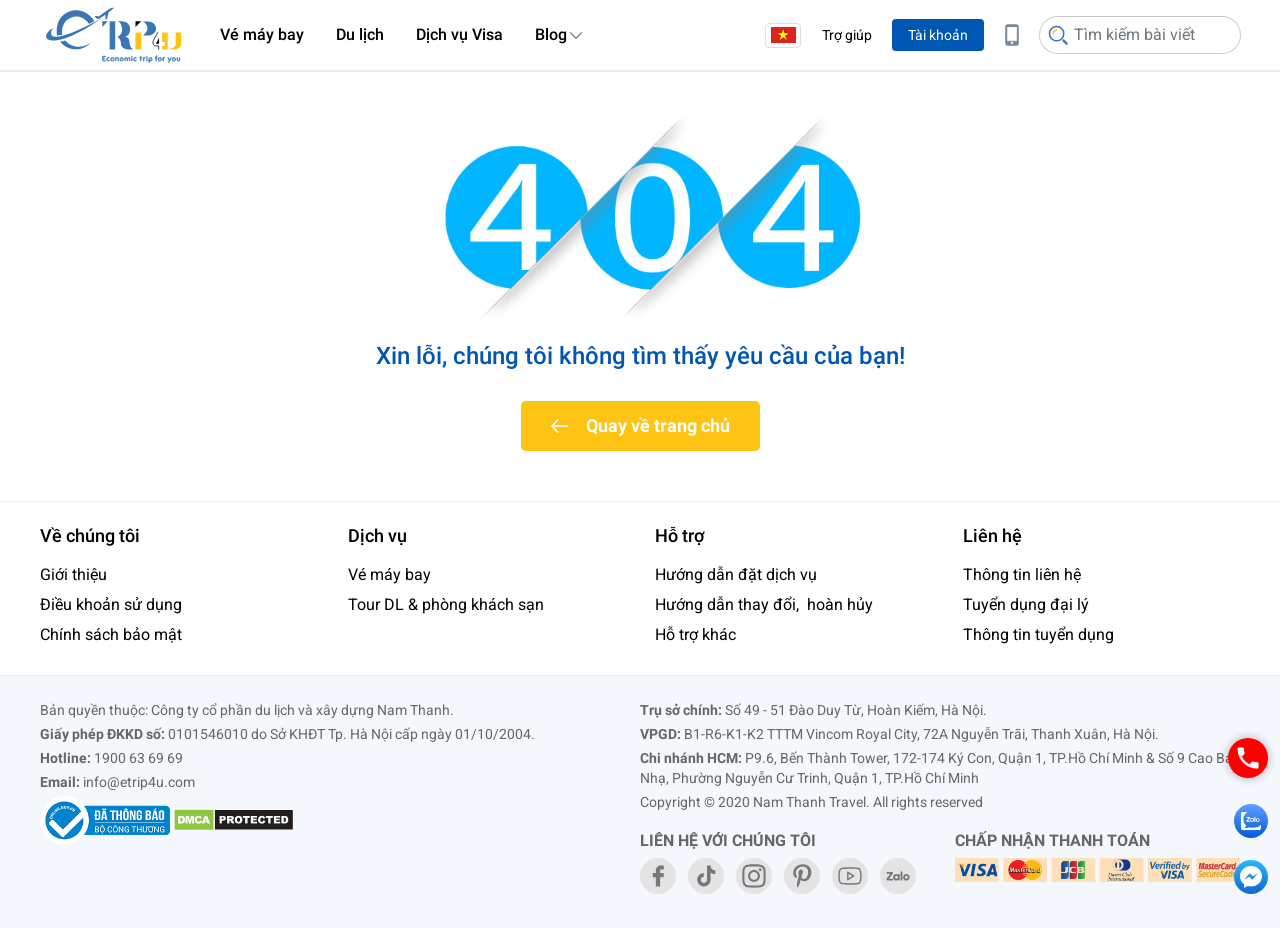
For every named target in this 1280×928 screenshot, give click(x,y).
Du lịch (360, 34)
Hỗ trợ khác (695, 634)
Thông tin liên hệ (1022, 574)
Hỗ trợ (679, 535)
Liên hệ (992, 535)
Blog (551, 34)
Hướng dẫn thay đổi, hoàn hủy (764, 604)
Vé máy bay (262, 34)
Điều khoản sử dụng (111, 604)
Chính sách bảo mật (111, 634)
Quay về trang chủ (658, 425)
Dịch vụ (377, 535)
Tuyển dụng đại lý (1026, 604)
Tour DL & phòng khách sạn (446, 604)
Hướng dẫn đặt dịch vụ (736, 574)
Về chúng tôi (90, 535)
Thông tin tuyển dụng (1038, 634)
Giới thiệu (73, 574)
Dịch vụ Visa (459, 34)
